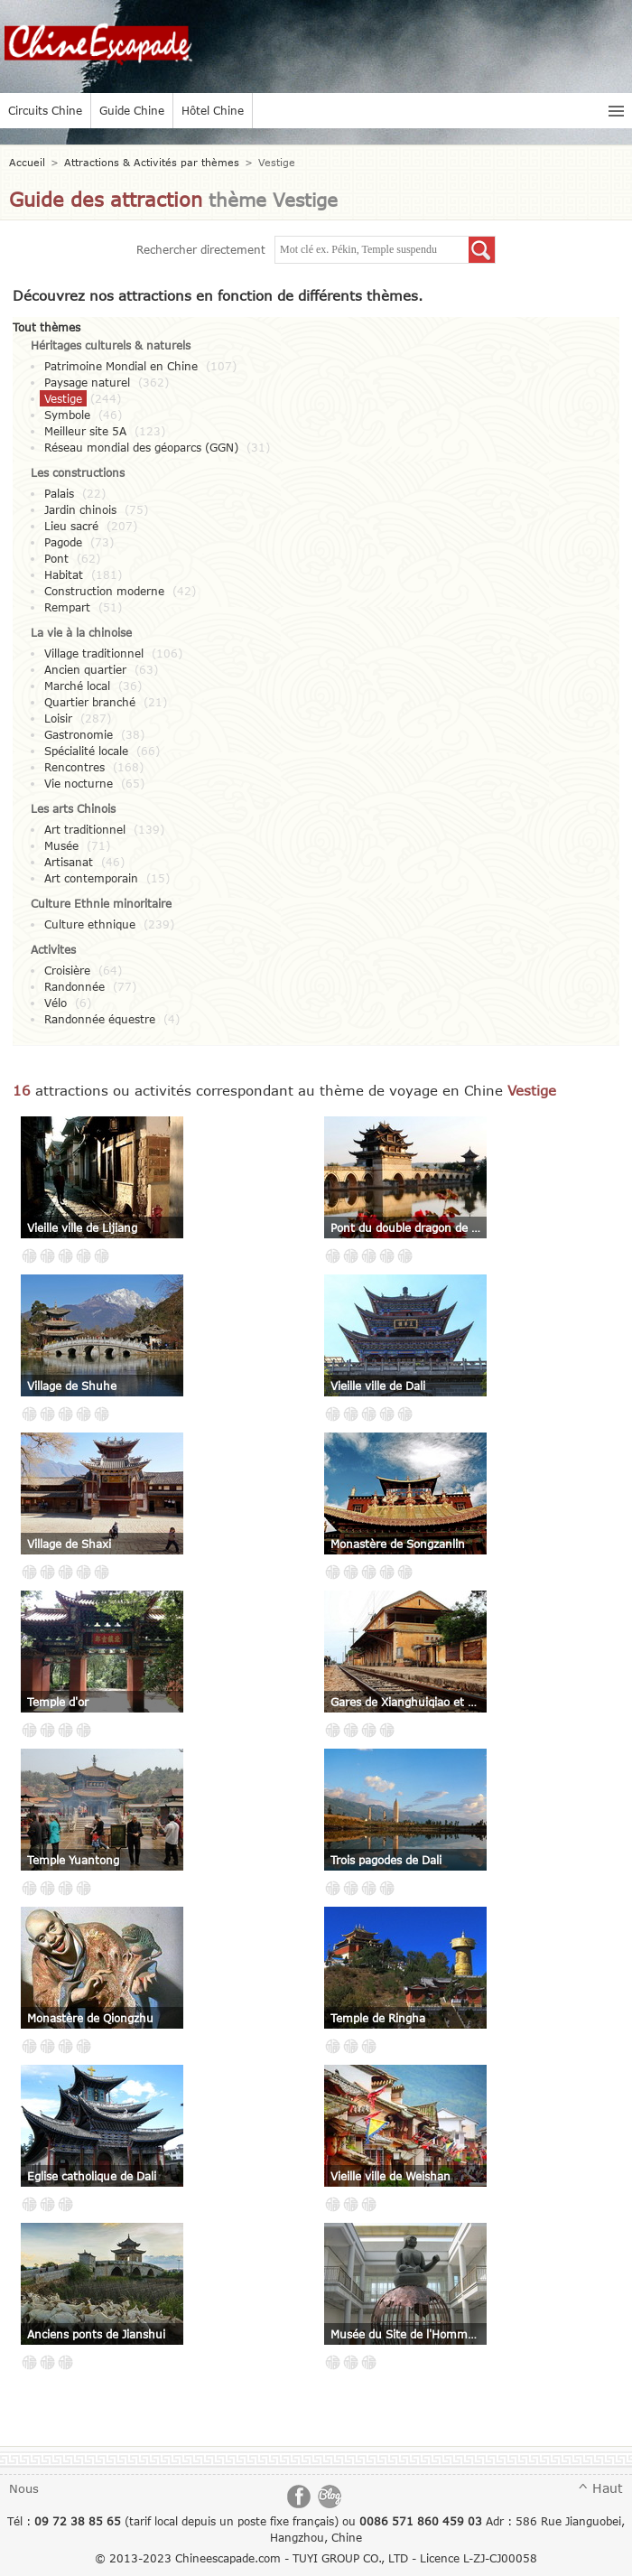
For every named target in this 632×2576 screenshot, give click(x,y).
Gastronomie (78, 734)
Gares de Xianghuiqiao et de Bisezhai (405, 1701)
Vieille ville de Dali (377, 1385)
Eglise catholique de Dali (91, 2176)
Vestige (63, 398)
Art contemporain (91, 878)
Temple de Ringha (377, 2017)
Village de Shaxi (69, 1543)
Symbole (67, 414)
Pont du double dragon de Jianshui (405, 1227)
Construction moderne (104, 590)
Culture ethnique (89, 924)
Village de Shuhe (71, 1385)
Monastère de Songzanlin (397, 1543)
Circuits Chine (45, 110)
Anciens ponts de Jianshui (96, 2334)
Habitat (63, 574)
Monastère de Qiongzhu (90, 2017)
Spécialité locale (86, 750)
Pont (56, 558)
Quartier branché (89, 701)
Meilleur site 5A (85, 431)
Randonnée (74, 986)
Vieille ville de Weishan (390, 2176)
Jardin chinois (80, 509)
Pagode (63, 542)
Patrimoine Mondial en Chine (121, 365)
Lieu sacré (71, 525)
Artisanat (68, 861)
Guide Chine (131, 110)
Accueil (27, 162)
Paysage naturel (87, 382)
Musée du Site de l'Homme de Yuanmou (405, 2334)
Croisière (67, 970)
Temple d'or (57, 1701)
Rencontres (74, 767)
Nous (24, 2488)
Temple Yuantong (73, 1859)
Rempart (67, 607)
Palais (59, 493)
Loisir (58, 718)
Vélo (55, 1002)
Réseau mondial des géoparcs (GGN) (141, 447)
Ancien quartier (85, 669)
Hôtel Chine (212, 110)
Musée (61, 845)
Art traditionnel (84, 829)
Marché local (77, 685)
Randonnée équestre (99, 1019)
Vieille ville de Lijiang (82, 1227)
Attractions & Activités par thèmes (151, 162)
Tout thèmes (46, 327)
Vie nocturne (78, 783)
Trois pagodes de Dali (385, 1859)
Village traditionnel (94, 653)
